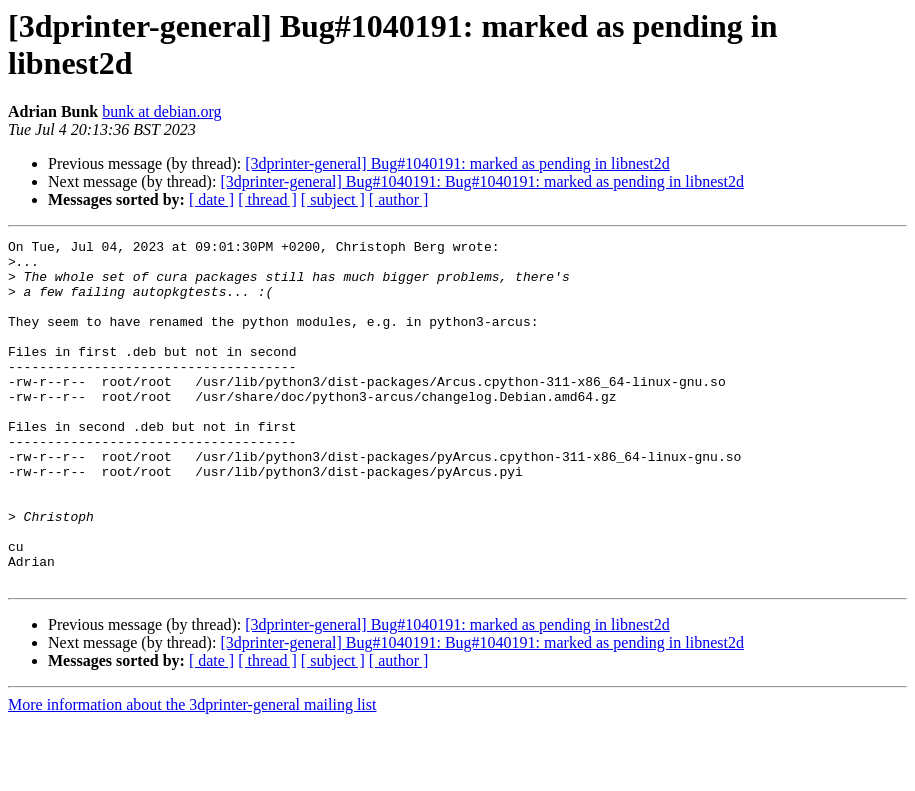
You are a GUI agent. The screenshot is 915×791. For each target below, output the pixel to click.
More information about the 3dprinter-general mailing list (192, 773)
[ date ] (211, 199)
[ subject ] (333, 199)
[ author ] (399, 199)
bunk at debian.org (161, 111)
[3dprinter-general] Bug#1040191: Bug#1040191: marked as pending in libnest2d (482, 181)
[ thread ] (267, 199)
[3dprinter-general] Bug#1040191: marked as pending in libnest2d (457, 163)
